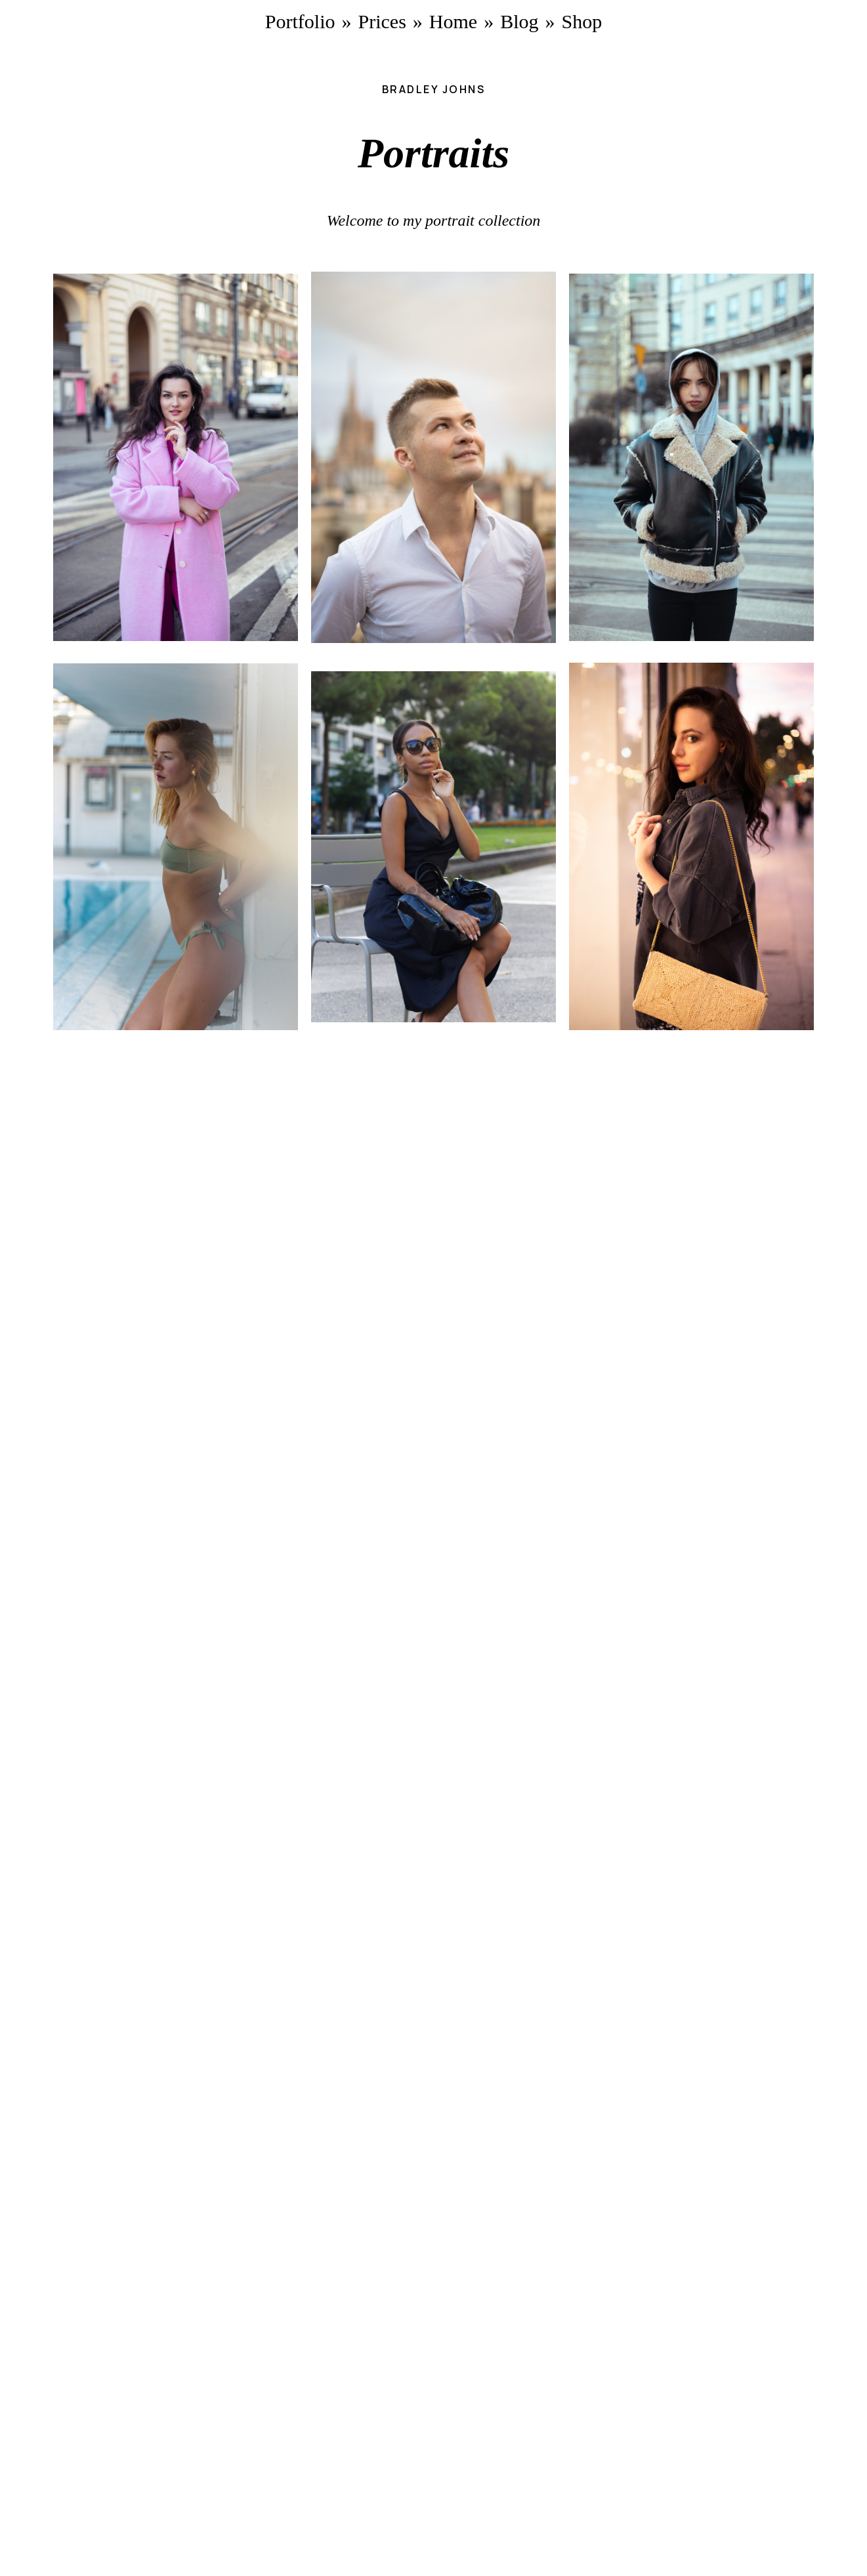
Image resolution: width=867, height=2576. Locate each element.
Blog (519, 21)
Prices (382, 21)
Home (453, 21)
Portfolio (300, 21)
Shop (582, 21)
